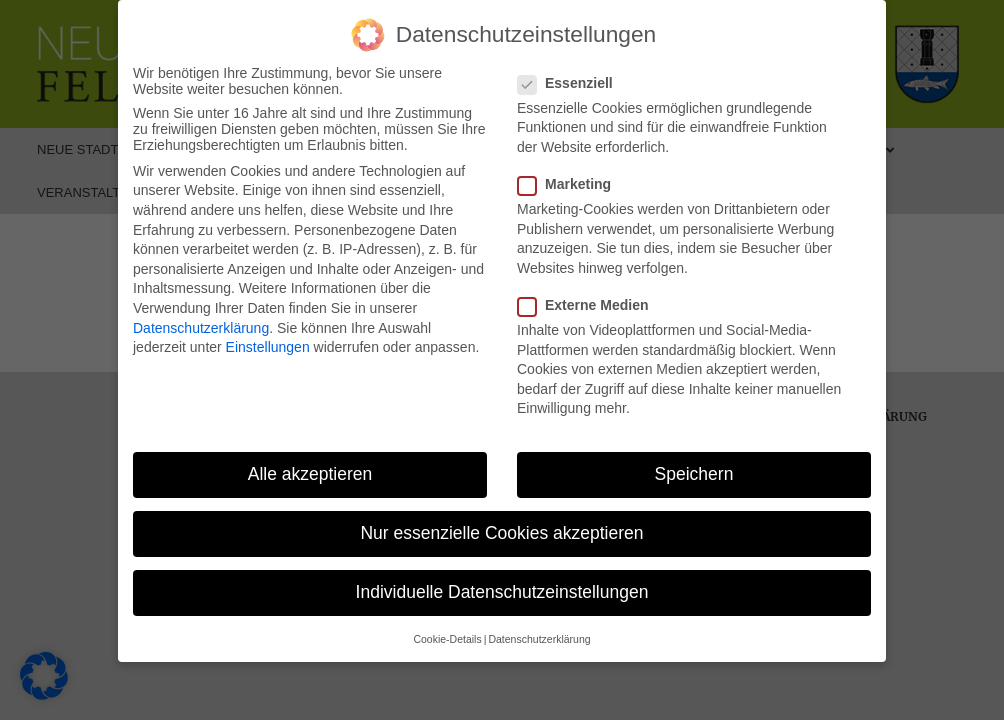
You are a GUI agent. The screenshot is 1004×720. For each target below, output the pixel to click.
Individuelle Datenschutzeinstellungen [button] (502, 592)
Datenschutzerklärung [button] (539, 639)
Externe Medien (589, 305)
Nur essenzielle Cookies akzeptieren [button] (501, 533)
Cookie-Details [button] (447, 639)
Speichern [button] (694, 474)
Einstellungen (268, 347)
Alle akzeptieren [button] (310, 474)
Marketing (570, 184)
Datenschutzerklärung (201, 328)
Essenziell (571, 83)
